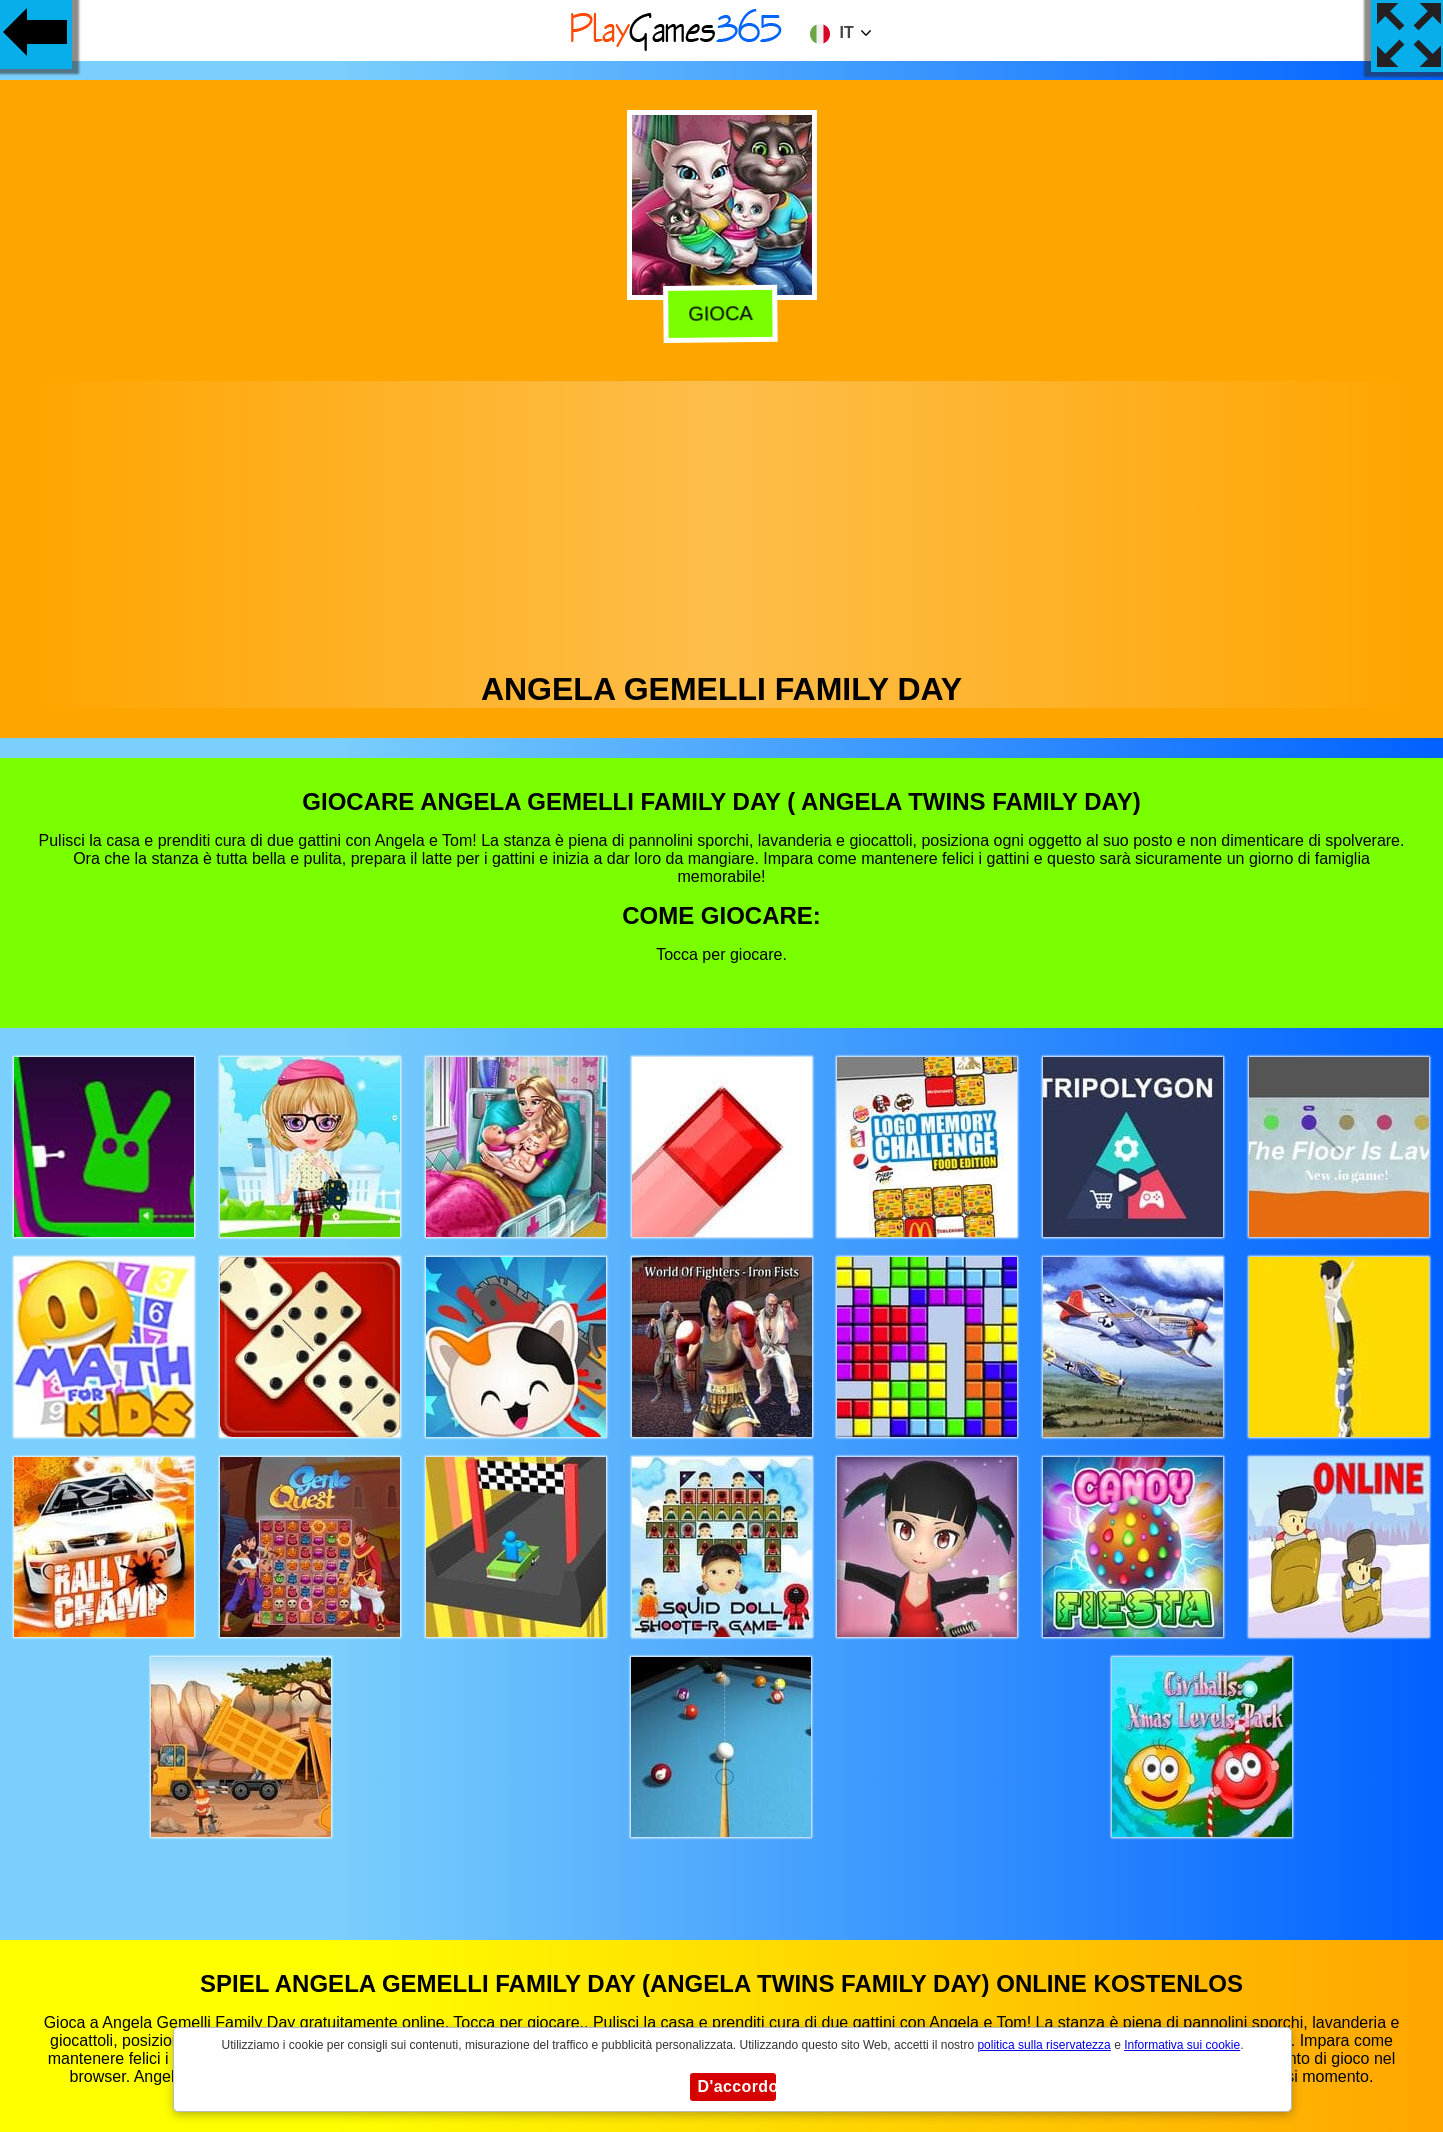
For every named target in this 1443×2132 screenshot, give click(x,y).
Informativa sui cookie (1182, 2045)
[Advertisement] (722, 521)
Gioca (723, 313)
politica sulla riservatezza (1043, 2045)
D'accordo (737, 2086)
